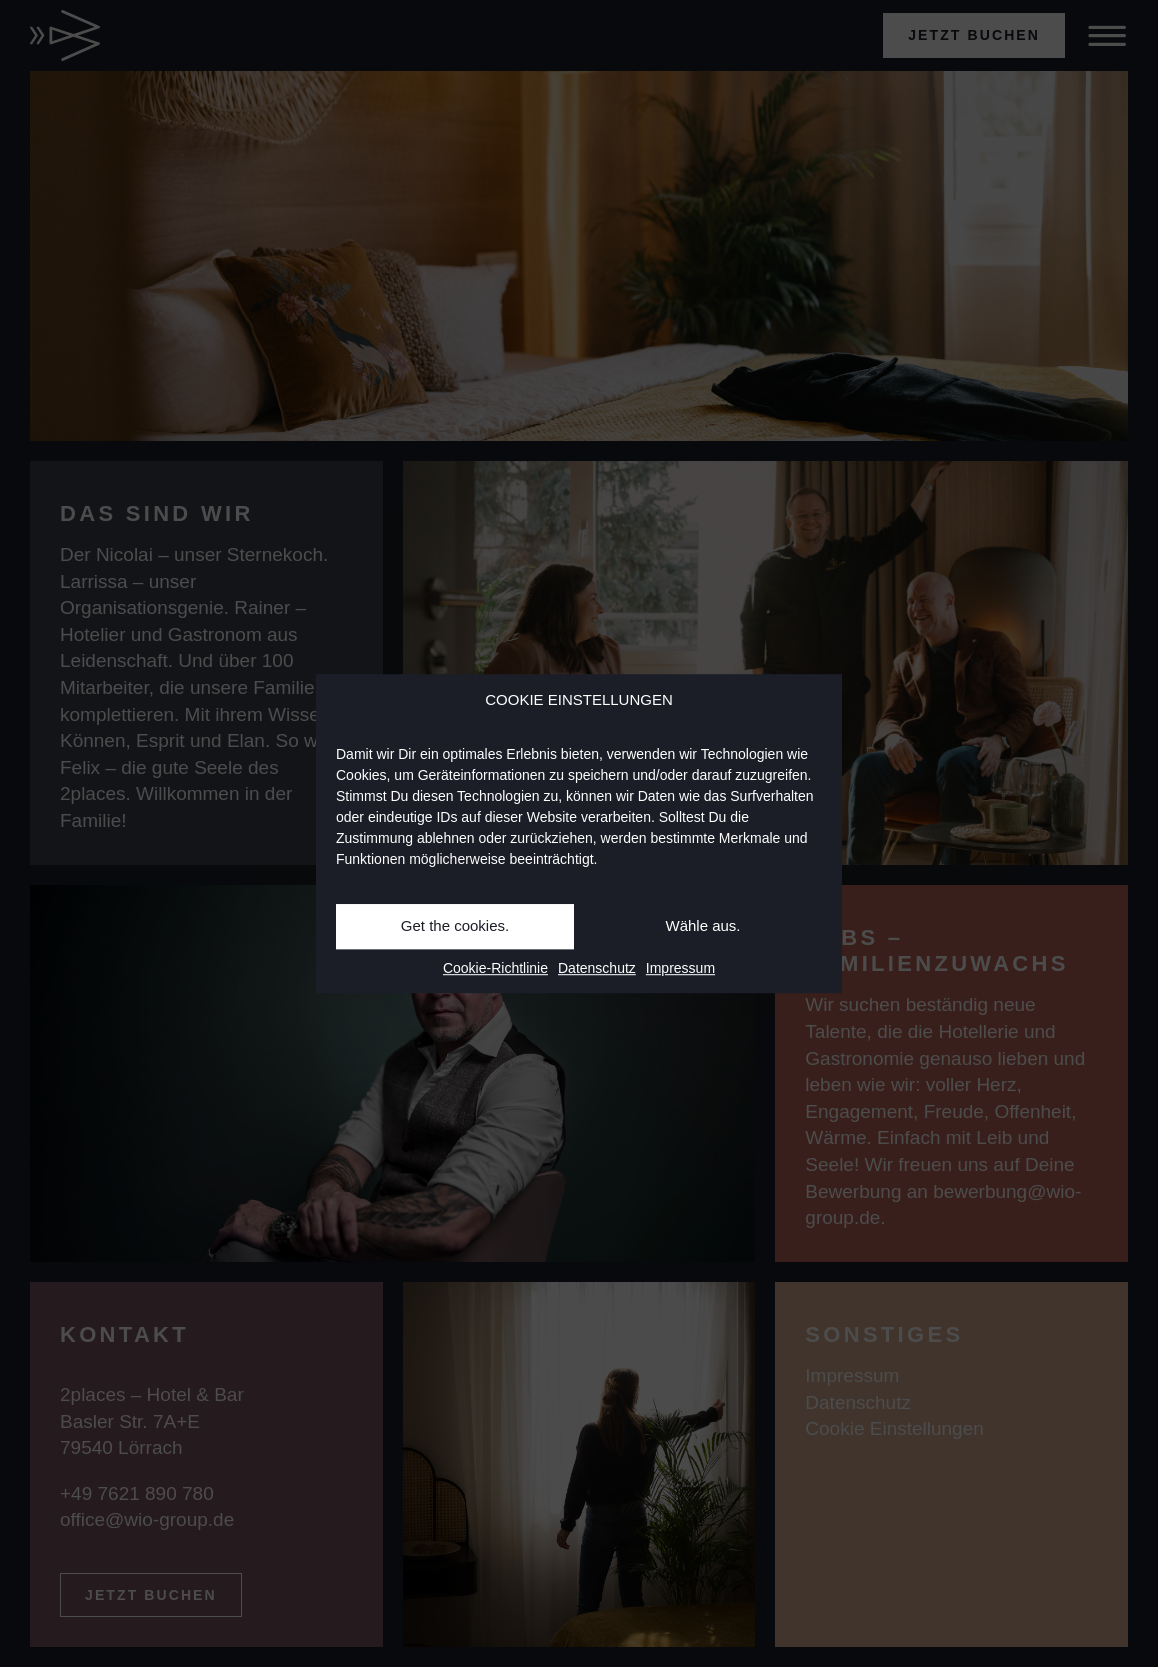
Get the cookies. (455, 925)
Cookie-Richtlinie (495, 968)
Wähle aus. (702, 925)
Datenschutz (597, 968)
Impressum (680, 968)
